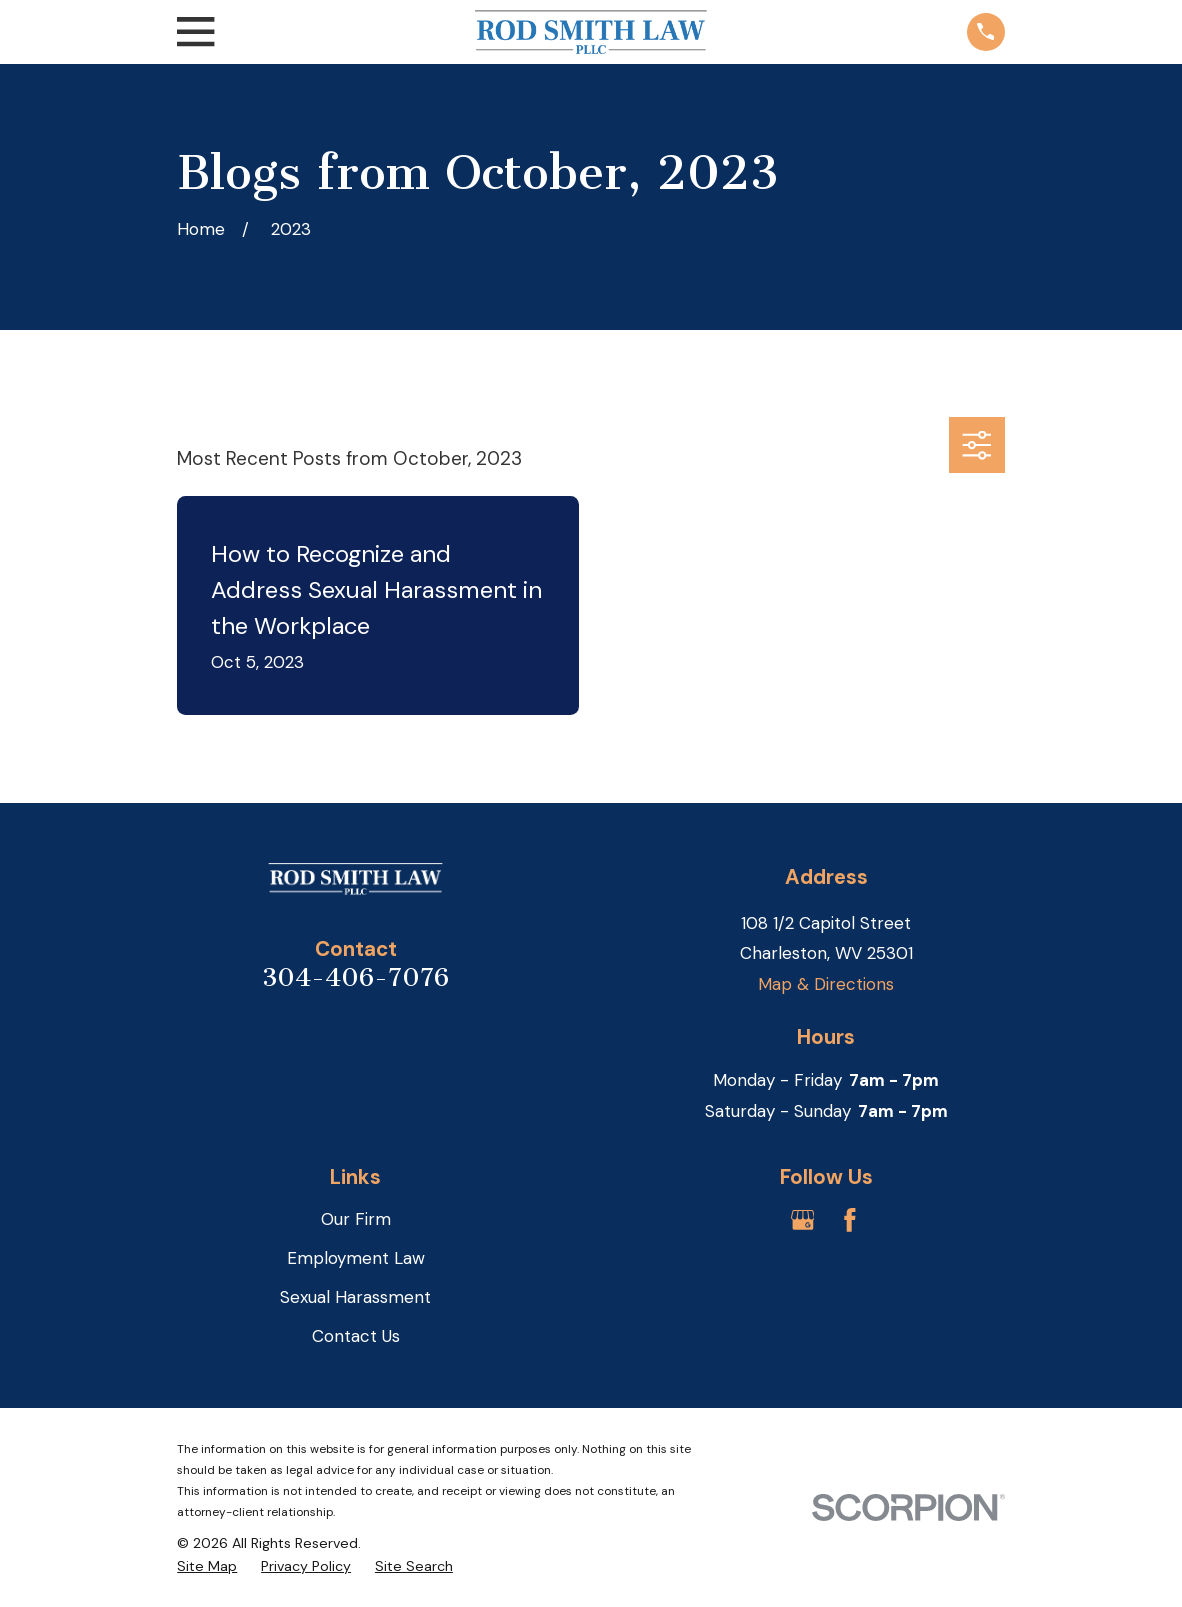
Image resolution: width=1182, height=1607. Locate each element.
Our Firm (356, 1219)
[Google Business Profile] (803, 1220)
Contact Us (356, 1336)
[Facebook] (850, 1220)
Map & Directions (826, 984)
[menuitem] (207, 1567)
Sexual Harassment (355, 1297)
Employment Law (356, 1258)
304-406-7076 (355, 977)
